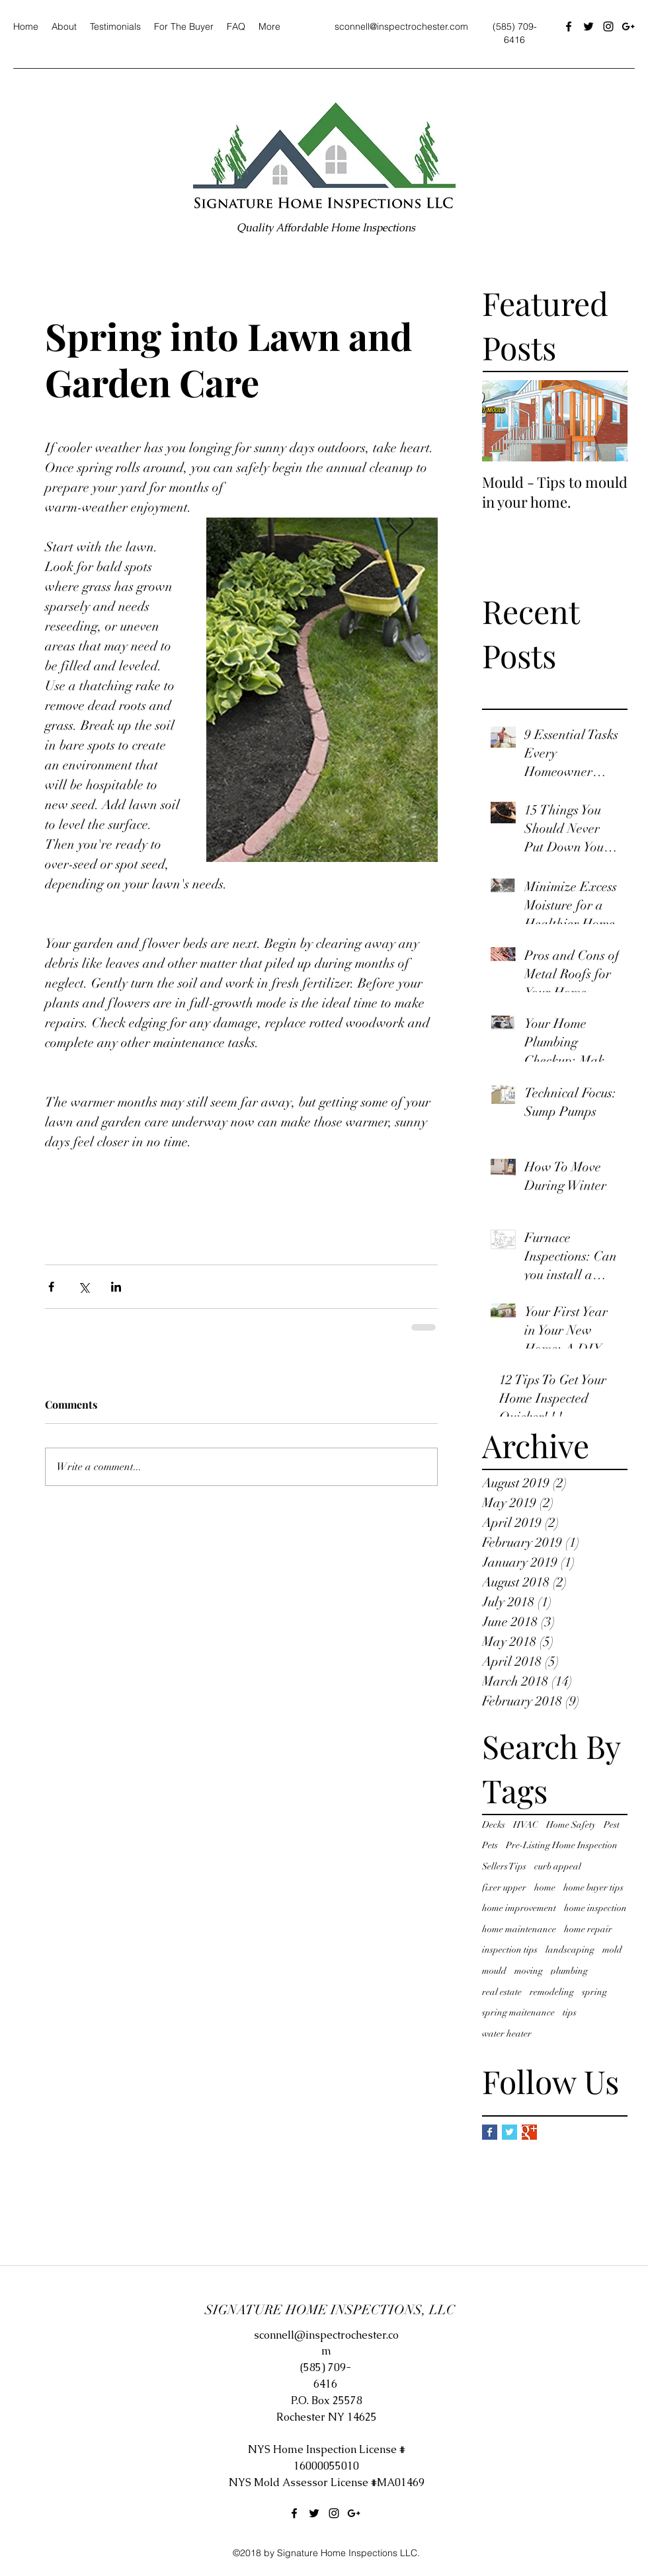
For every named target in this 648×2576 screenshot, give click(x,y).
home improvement (519, 1908)
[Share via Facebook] (51, 1286)
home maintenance (519, 1929)
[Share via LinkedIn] (116, 1286)
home (544, 1887)
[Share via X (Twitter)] (83, 1286)
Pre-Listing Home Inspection (562, 1845)
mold (612, 1949)
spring (594, 1992)
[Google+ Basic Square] (529, 2132)
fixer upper (504, 1887)
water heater (507, 2033)
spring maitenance (518, 2012)
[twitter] (588, 26)
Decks (493, 1824)
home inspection (595, 1908)
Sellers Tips (504, 1866)
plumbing (569, 1970)
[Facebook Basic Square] (489, 2132)
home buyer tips (593, 1887)
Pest (612, 1824)
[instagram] (608, 26)
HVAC (525, 1824)
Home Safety (571, 1824)
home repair (588, 1929)
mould (494, 1970)
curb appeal (557, 1866)
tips (570, 2012)
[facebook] (568, 26)
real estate (502, 1992)
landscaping (570, 1949)
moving (528, 1970)
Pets (490, 1845)
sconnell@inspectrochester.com (401, 26)
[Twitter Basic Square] (509, 2132)
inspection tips (510, 1949)
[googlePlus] (628, 26)
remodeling (552, 1992)
